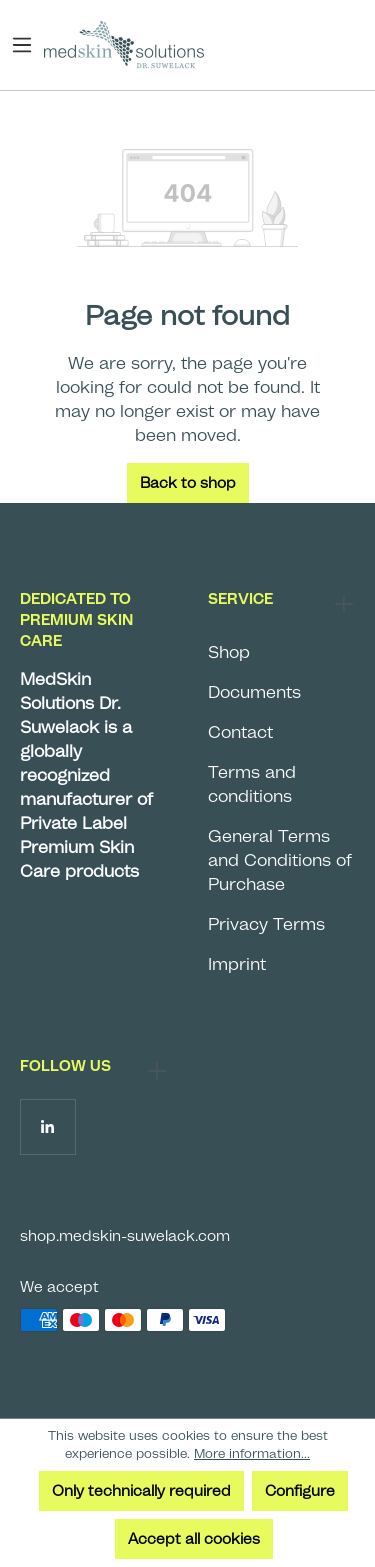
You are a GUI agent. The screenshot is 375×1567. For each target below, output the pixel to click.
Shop (229, 652)
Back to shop (188, 483)
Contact (240, 732)
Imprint (237, 964)
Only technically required (141, 1491)
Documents (254, 692)
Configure (300, 1491)
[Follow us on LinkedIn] (47, 1126)
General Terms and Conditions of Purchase (280, 860)
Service (240, 599)
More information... (252, 1453)
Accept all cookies (194, 1539)
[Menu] (27, 45)
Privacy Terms (266, 924)
